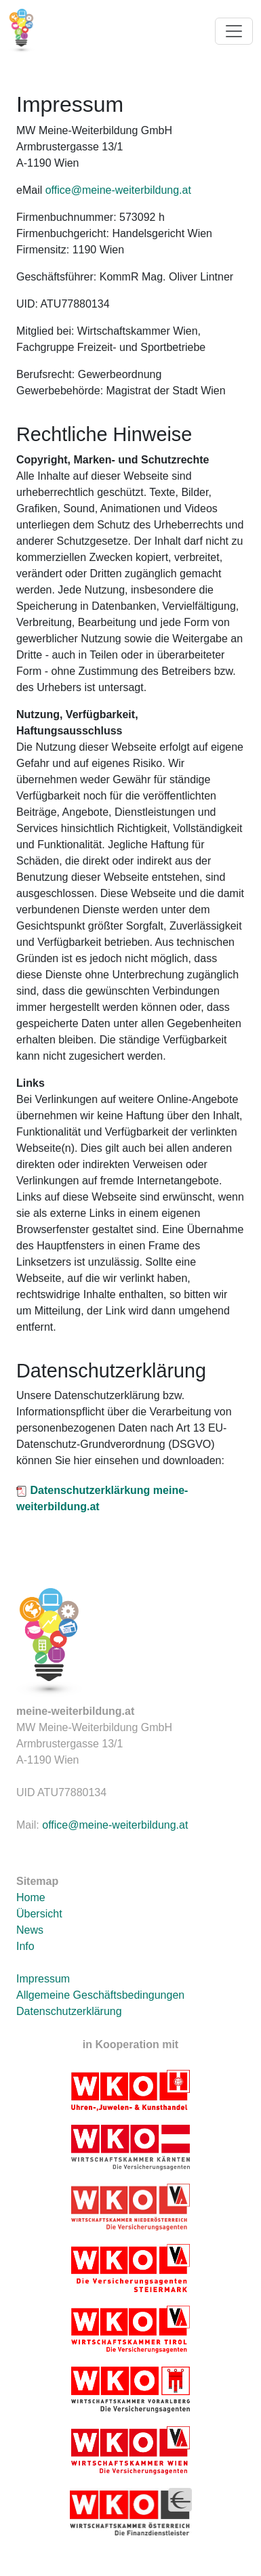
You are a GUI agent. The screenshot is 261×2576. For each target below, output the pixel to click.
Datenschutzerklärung (69, 2011)
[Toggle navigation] (234, 31)
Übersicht (39, 1913)
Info (25, 1946)
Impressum (43, 1979)
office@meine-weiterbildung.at (118, 190)
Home (30, 1897)
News (29, 1930)
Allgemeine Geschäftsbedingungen (100, 1995)
